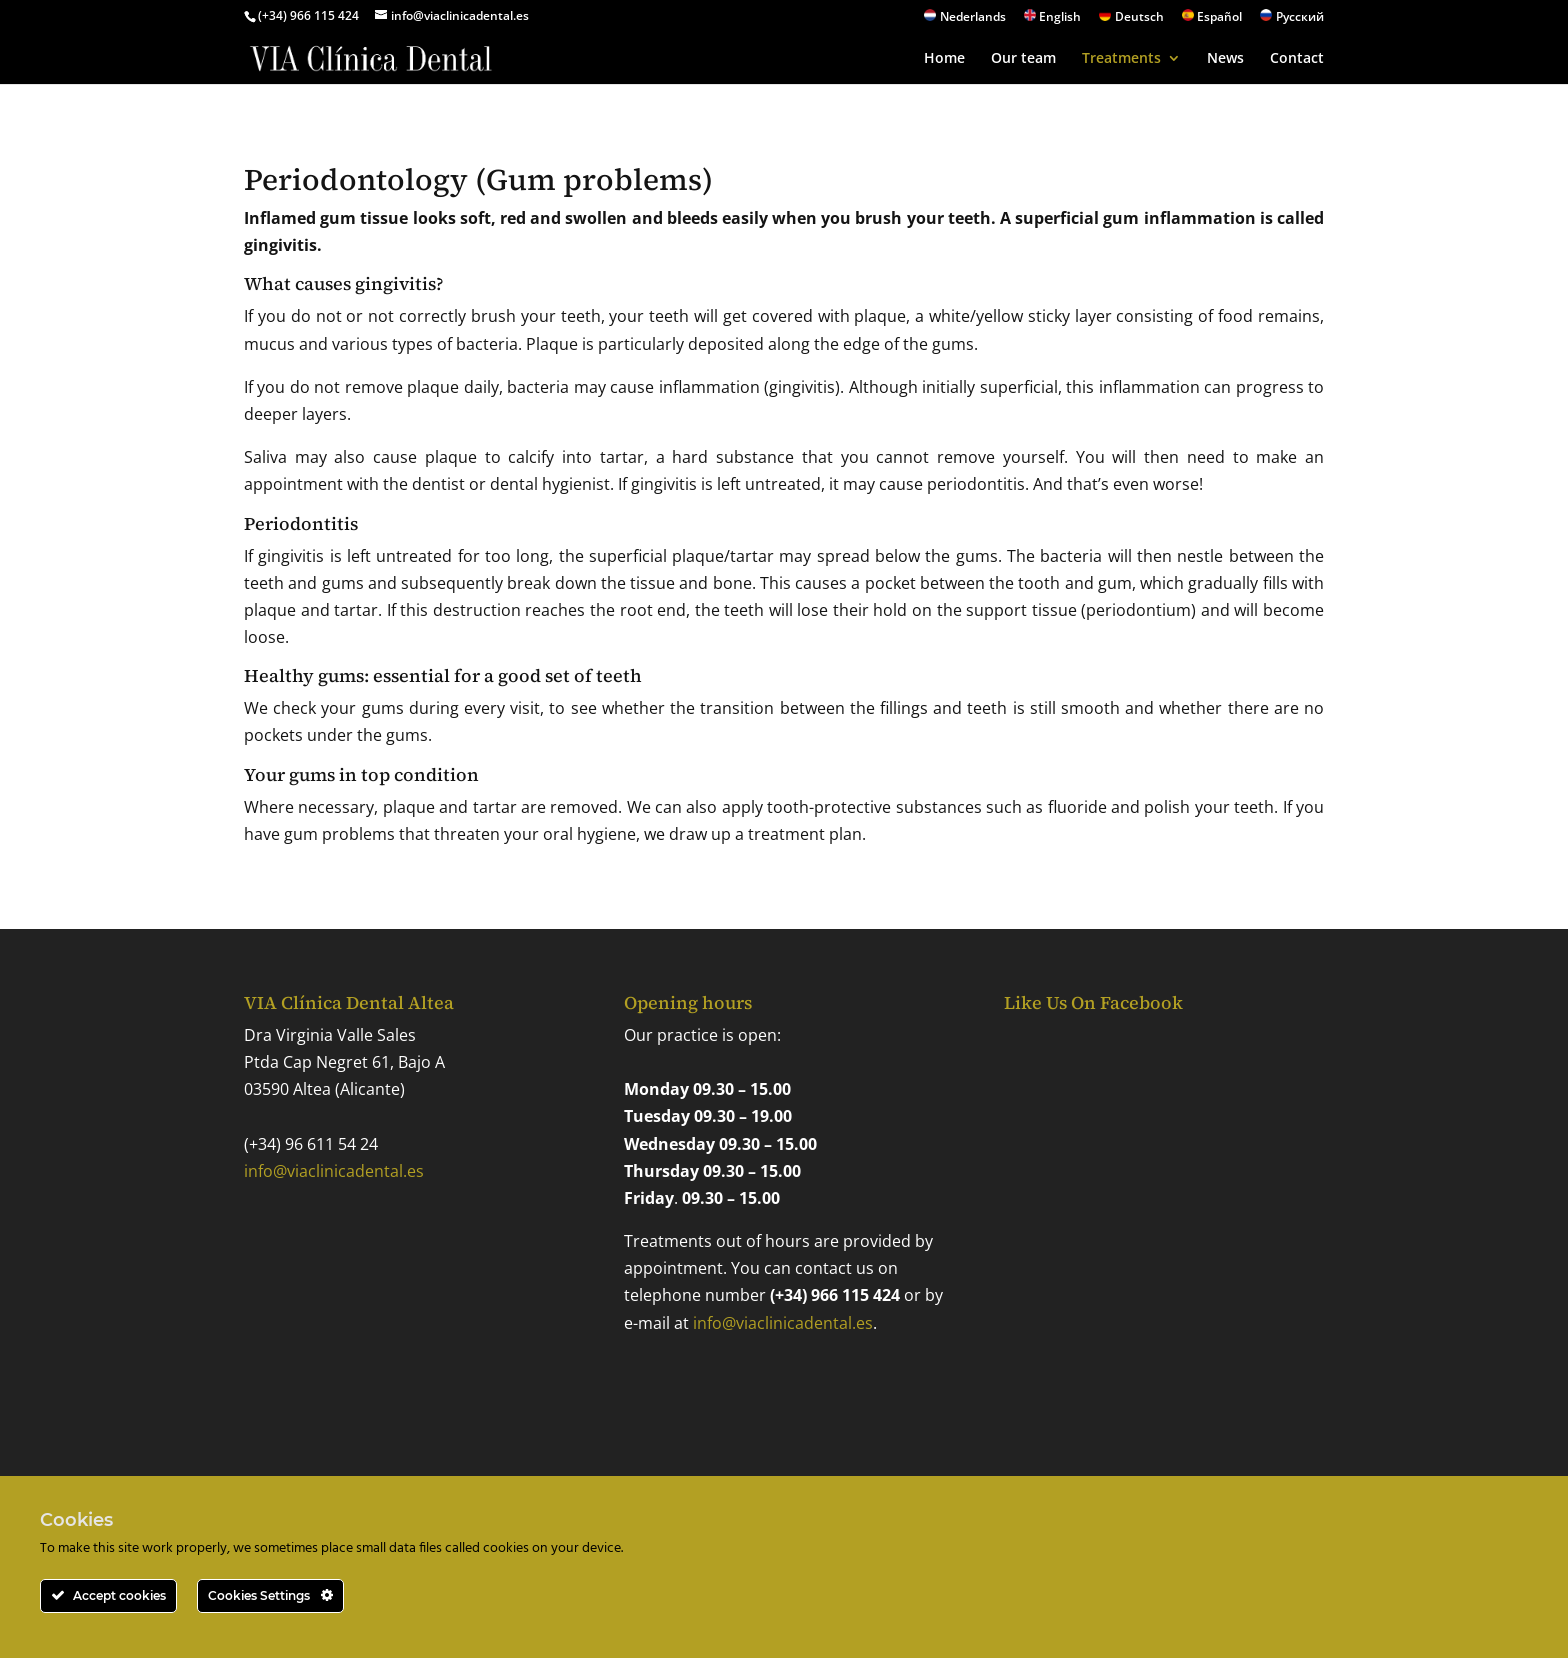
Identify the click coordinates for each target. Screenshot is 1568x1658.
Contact (1297, 59)
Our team (1023, 59)
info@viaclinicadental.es (334, 1171)
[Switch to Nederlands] (965, 20)
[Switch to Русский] (1292, 20)
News (1225, 59)
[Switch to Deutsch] (1131, 20)
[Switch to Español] (1212, 20)
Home (944, 59)
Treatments (1121, 59)
